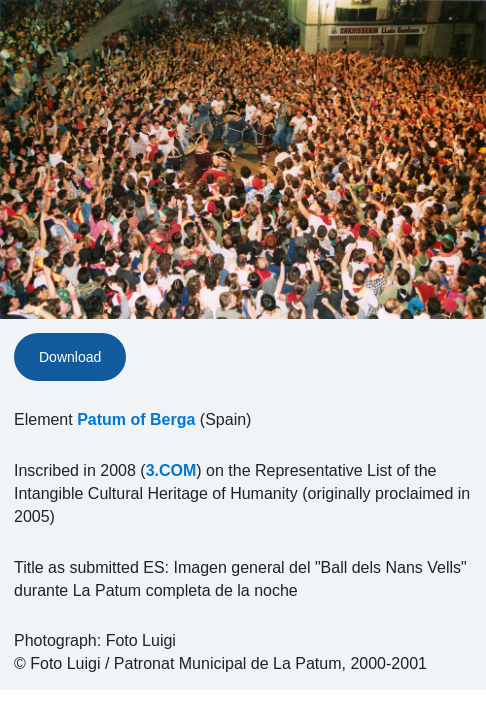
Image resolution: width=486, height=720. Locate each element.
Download (70, 357)
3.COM (171, 470)
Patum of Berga (136, 419)
